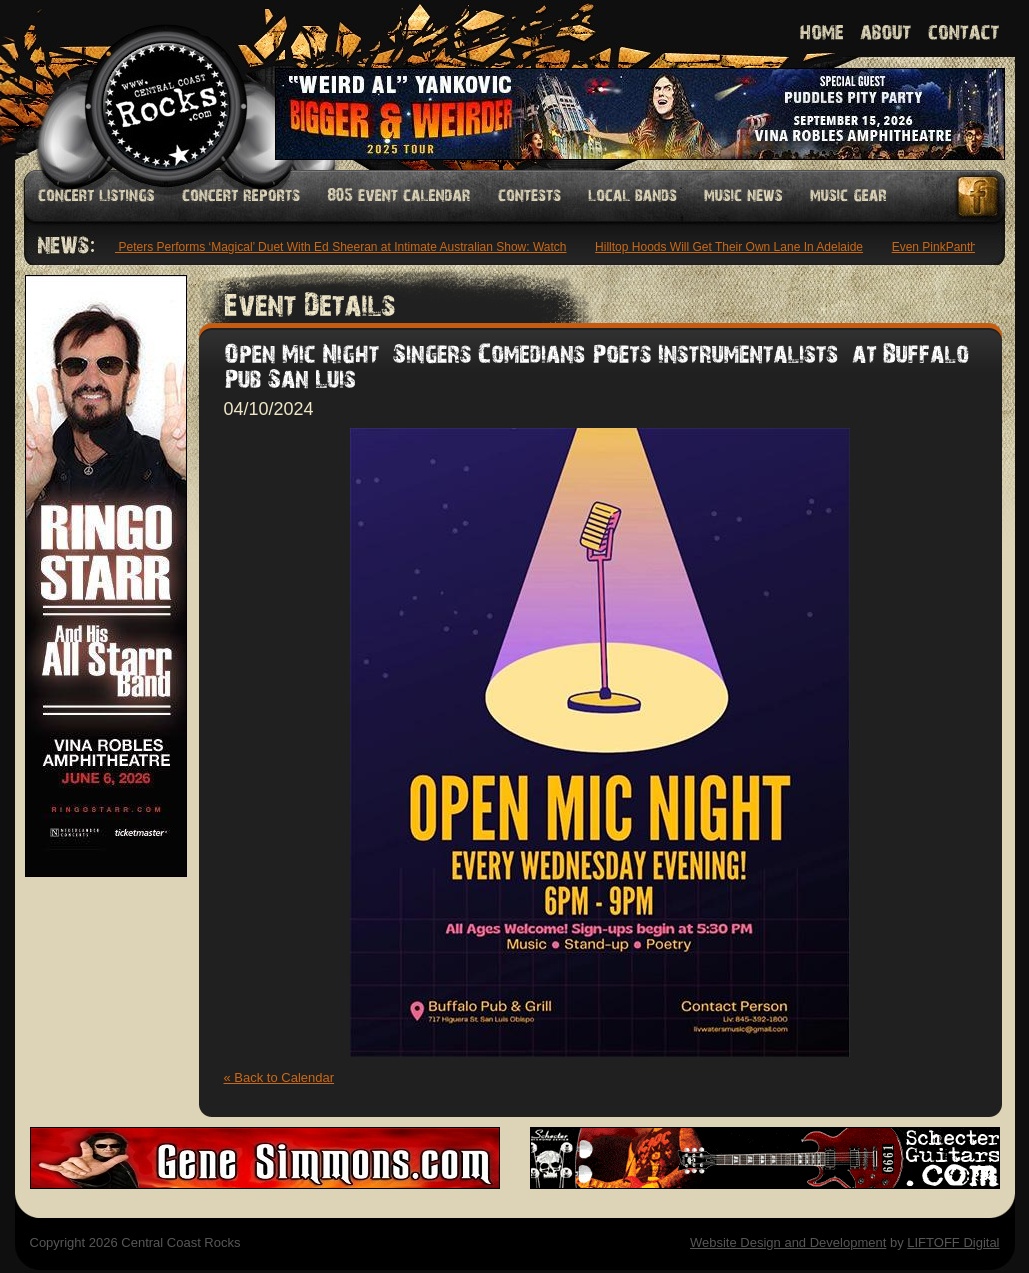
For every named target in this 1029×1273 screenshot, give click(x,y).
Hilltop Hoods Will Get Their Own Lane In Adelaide (732, 247)
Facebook (979, 196)
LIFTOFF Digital (953, 1242)
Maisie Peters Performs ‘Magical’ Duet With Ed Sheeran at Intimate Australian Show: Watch (327, 247)
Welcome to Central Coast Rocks (142, 84)
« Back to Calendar (279, 1077)
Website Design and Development (788, 1242)
